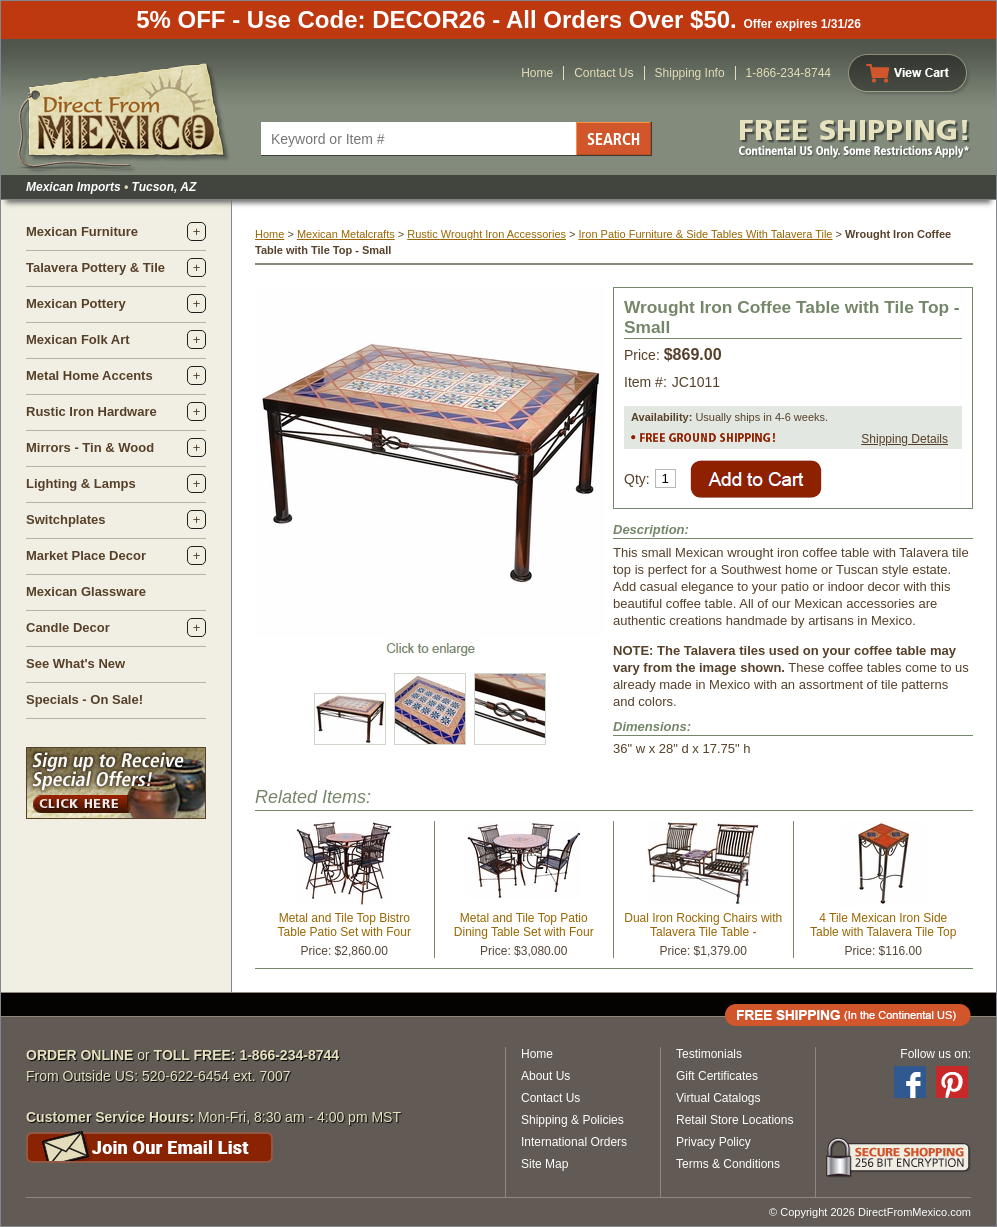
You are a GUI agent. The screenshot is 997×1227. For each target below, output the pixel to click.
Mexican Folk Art (78, 339)
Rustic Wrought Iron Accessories (486, 234)
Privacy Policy (713, 1142)
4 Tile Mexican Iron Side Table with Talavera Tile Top (883, 925)
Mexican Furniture (82, 231)
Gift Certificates (717, 1076)
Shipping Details (904, 439)
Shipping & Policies (572, 1120)
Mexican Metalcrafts (346, 234)
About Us (545, 1076)
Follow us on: (935, 1054)
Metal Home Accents (89, 375)
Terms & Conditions (728, 1164)
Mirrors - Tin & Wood (90, 447)
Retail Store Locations (734, 1120)
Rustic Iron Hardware (91, 411)
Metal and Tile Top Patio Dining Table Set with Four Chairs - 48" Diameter (524, 932)
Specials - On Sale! (84, 699)
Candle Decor (68, 627)
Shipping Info (690, 73)
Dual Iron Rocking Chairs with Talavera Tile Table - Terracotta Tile (703, 932)
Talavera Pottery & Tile (95, 267)
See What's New (75, 663)
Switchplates (65, 519)
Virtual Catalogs (718, 1098)
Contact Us (603, 73)
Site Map (544, 1164)
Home (537, 73)
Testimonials (709, 1054)
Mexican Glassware (86, 591)
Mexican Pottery (76, 303)
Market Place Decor (86, 555)
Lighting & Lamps (81, 483)
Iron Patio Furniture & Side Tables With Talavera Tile (706, 234)
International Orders (574, 1142)
